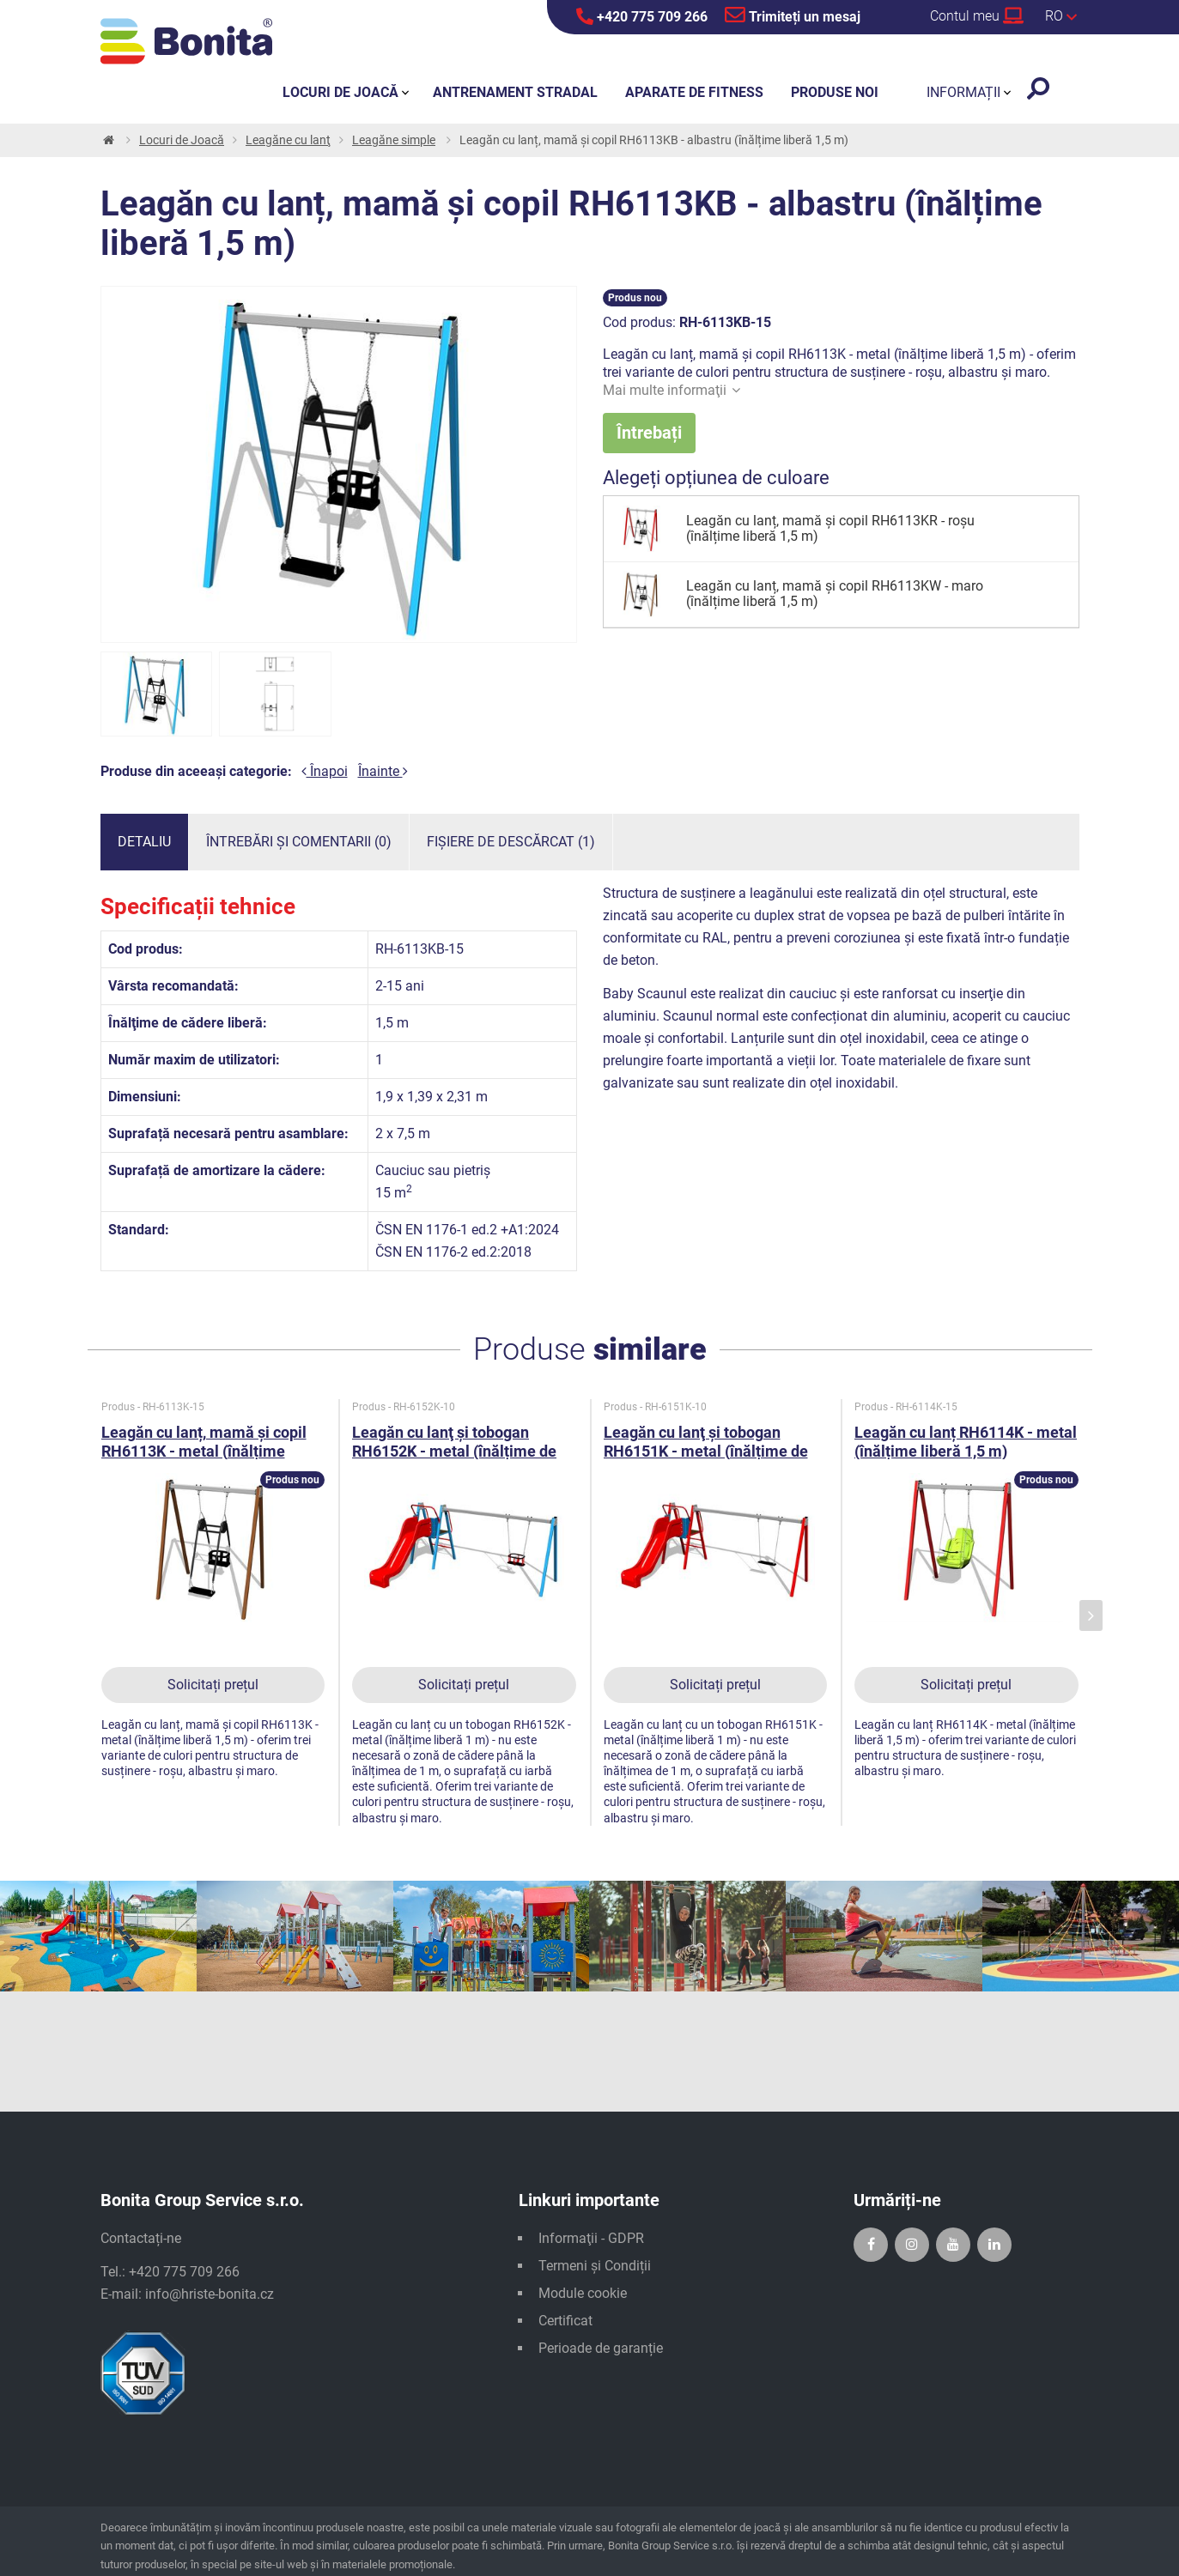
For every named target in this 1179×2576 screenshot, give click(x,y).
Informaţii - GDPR (591, 2238)
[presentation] (1091, 1616)
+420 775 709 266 (642, 16)
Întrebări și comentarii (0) (299, 841)
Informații (963, 92)
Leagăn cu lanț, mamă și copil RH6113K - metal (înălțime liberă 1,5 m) (204, 1451)
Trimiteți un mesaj (792, 14)
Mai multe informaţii (671, 390)
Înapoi (324, 771)
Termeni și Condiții (594, 2266)
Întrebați (649, 432)
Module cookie (582, 2293)
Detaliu (144, 841)
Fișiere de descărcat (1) (511, 841)
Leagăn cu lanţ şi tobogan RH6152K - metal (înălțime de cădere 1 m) (454, 1451)
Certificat (565, 2320)
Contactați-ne (140, 2238)
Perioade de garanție (600, 2348)
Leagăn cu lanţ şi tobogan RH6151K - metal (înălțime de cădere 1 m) (706, 1451)
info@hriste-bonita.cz (209, 2294)
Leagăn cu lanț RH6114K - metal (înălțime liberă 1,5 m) (965, 1441)
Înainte (383, 771)
